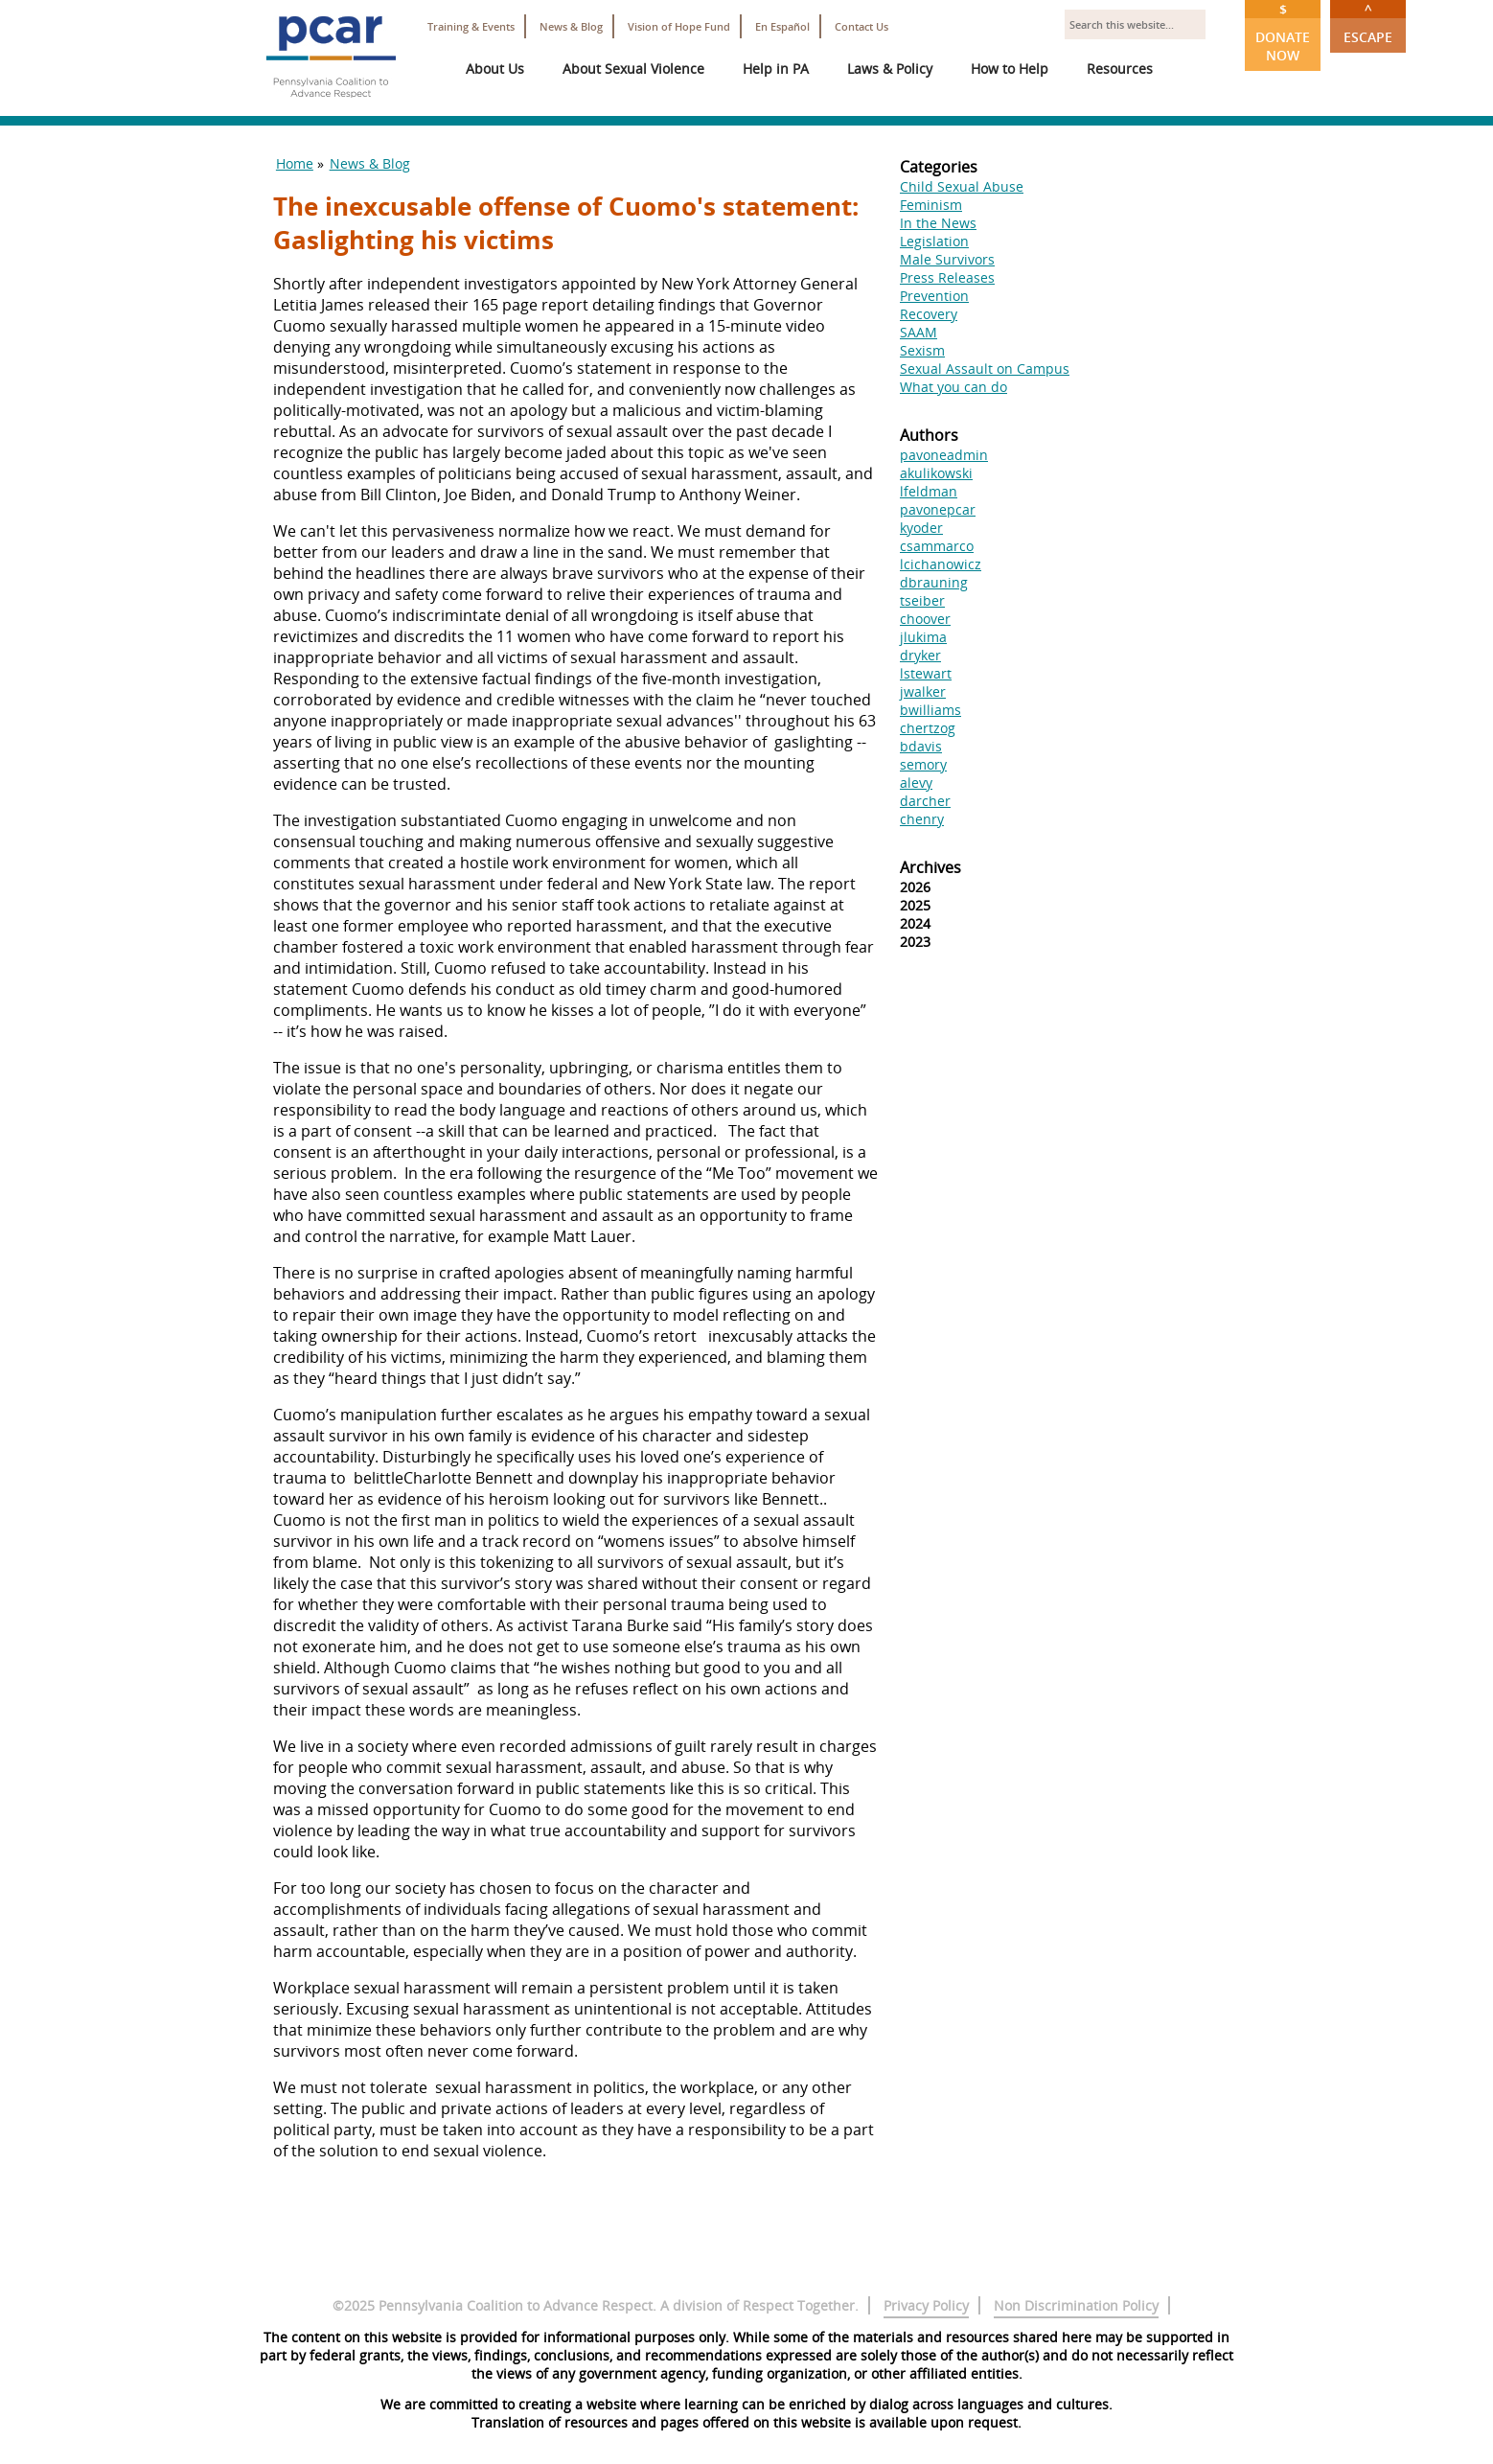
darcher (925, 801)
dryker (920, 655)
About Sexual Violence (633, 68)
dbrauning (934, 582)
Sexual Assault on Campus (984, 368)
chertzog (927, 728)
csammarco (937, 546)
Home (294, 163)
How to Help (1009, 68)
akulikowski (936, 473)
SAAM (918, 332)
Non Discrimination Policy (1076, 2305)
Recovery (928, 314)
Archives (930, 867)
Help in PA (776, 68)
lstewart (926, 673)
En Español (782, 26)
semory (923, 764)
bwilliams (930, 710)
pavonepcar (938, 509)
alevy (916, 782)
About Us (495, 68)
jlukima (923, 637)
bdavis (921, 746)
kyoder (921, 527)
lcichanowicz (940, 564)
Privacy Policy (926, 2305)
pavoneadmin (944, 455)
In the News (938, 223)
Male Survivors (947, 259)
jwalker (923, 691)
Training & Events (471, 26)
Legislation (934, 241)
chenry (922, 819)
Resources (1120, 68)
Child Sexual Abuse (961, 186)
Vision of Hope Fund (679, 26)
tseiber (922, 600)
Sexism (922, 350)
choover (925, 619)
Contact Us (861, 26)
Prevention (934, 296)
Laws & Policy (889, 68)
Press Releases (947, 277)
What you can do (953, 387)
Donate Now (1283, 32)
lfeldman (928, 491)
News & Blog (571, 26)
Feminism (931, 205)
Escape (1368, 23)
